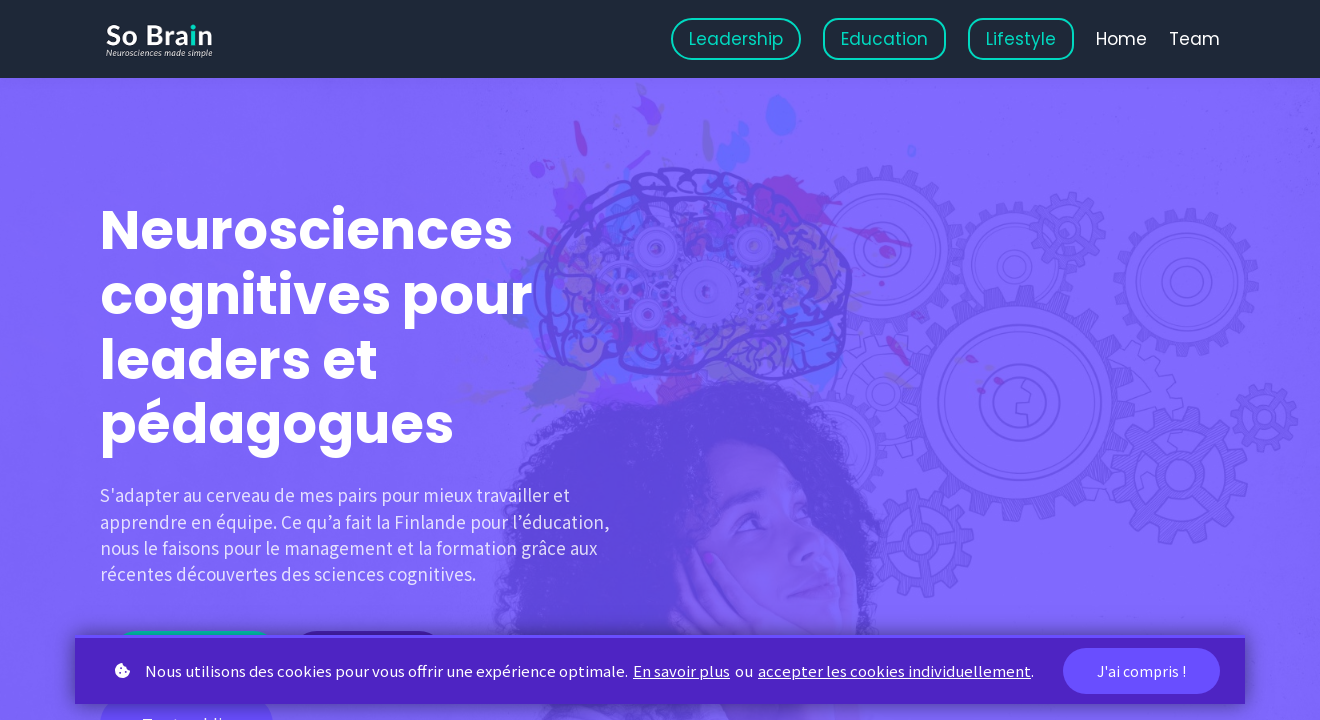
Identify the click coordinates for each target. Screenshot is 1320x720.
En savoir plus (681, 670)
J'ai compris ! (1141, 671)
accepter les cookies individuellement (894, 670)
